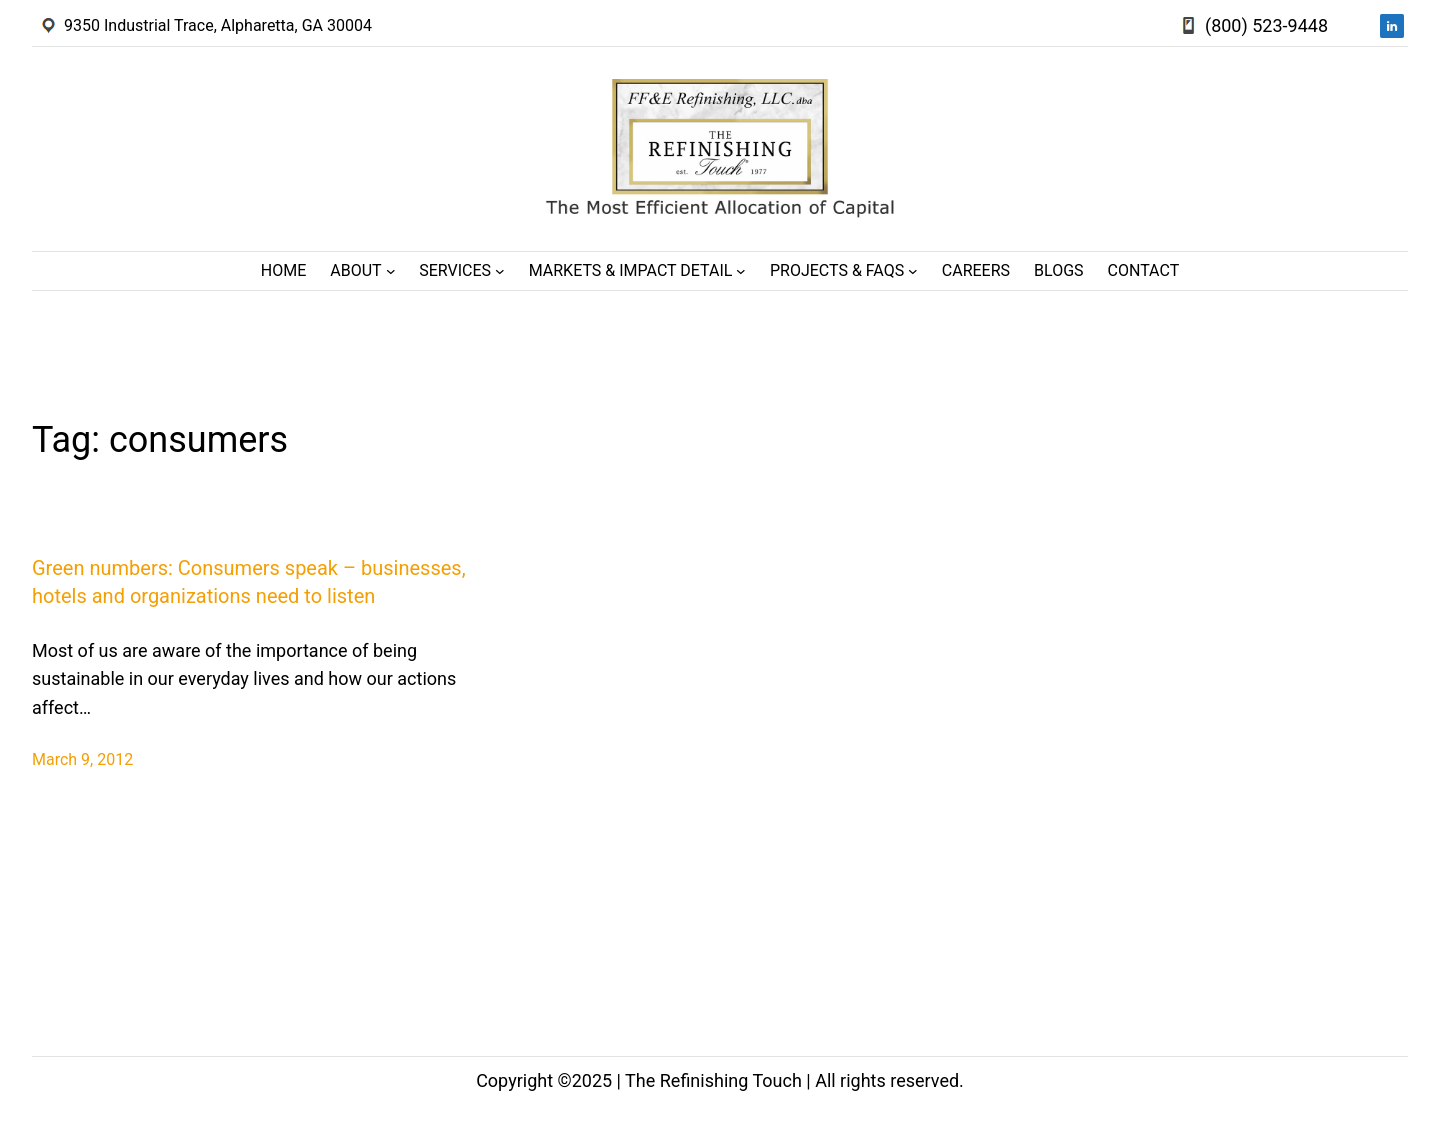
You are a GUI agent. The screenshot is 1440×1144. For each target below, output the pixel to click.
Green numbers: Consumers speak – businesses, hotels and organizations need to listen (249, 582)
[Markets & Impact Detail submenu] (741, 271)
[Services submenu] (500, 271)
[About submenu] (391, 271)
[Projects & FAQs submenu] (913, 271)
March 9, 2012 (82, 759)
